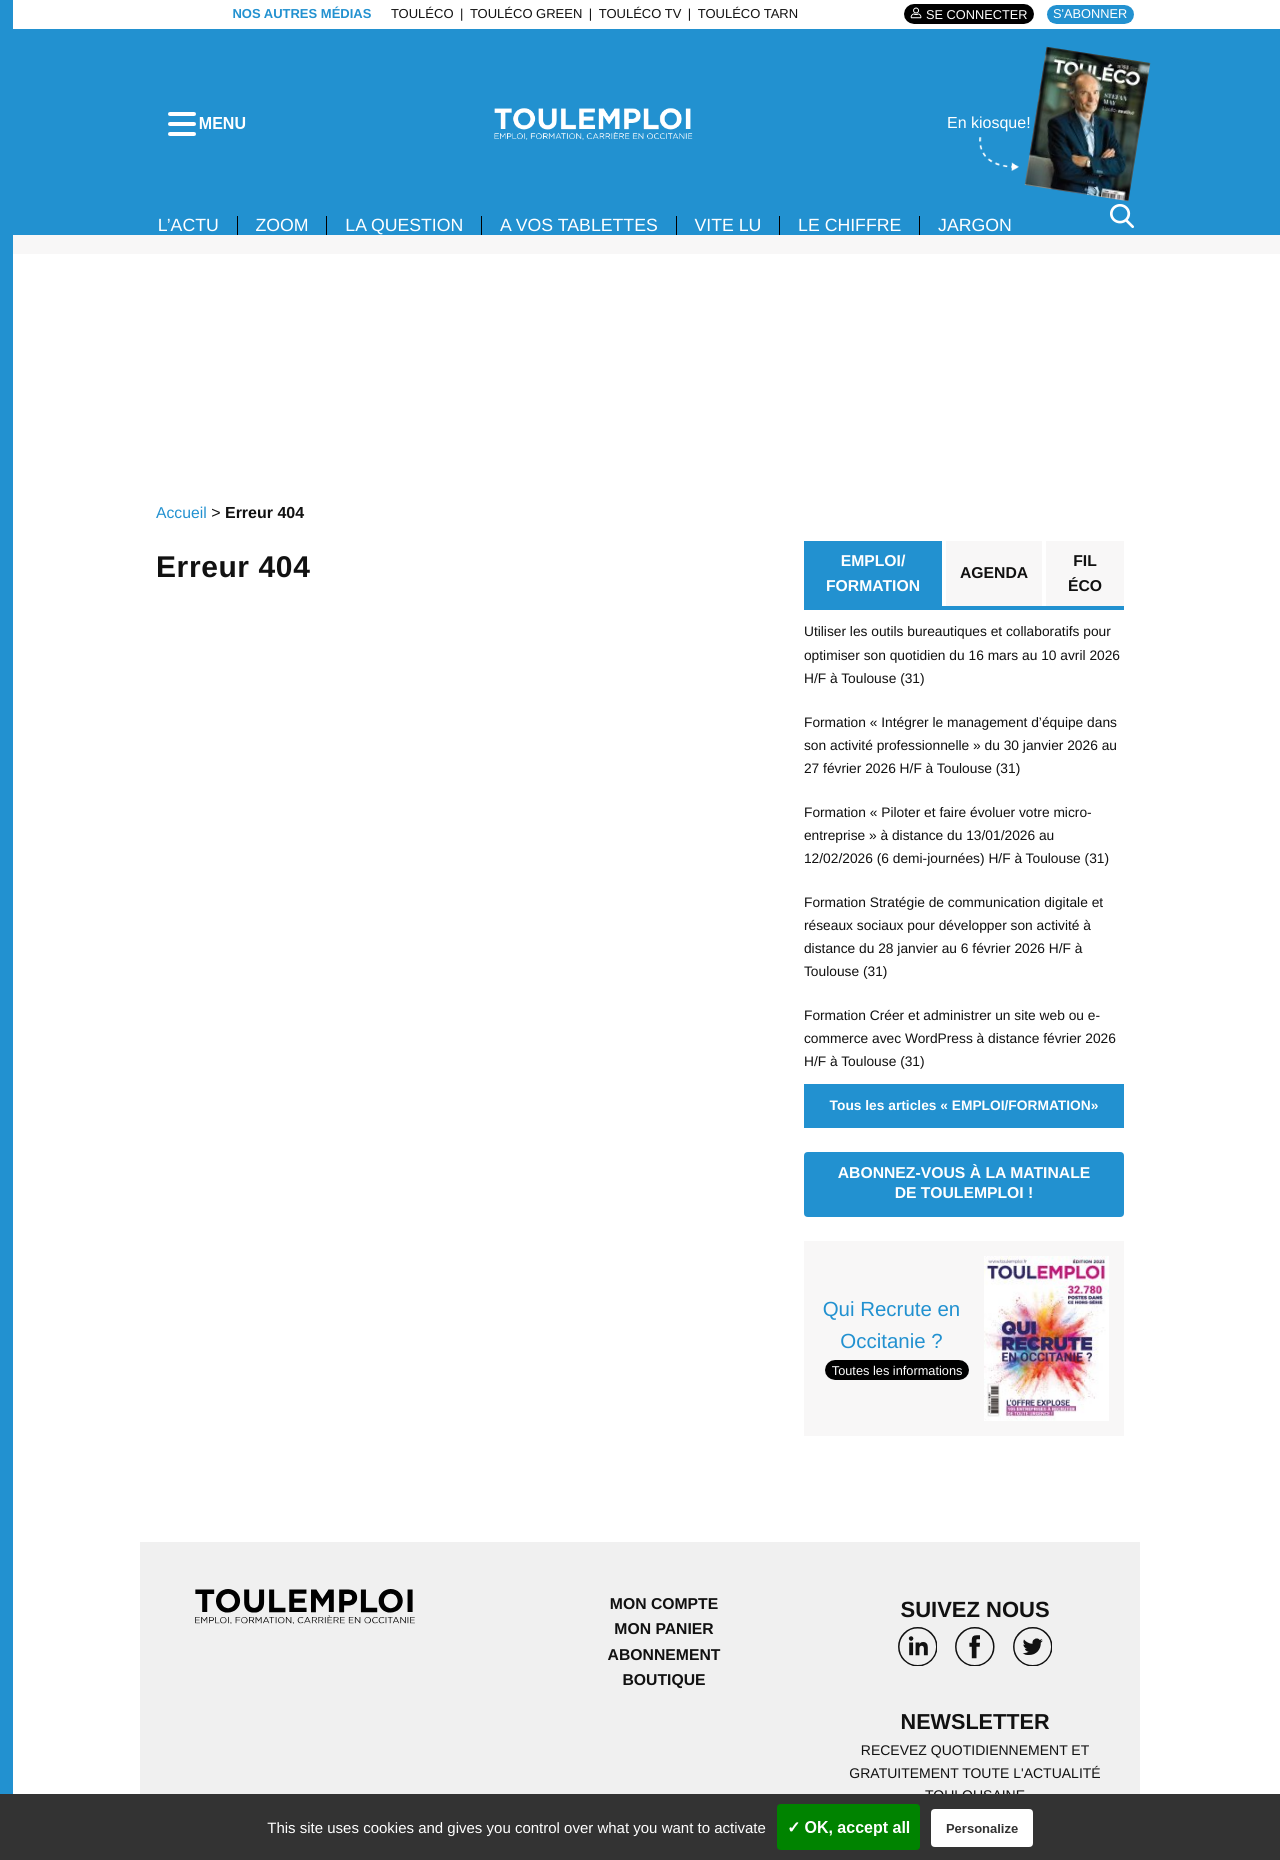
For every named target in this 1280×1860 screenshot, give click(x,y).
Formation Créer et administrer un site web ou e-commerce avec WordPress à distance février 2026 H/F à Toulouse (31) (962, 1042)
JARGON (986, 238)
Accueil (182, 526)
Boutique (664, 1684)
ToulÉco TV (638, 13)
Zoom (284, 238)
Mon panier (663, 1632)
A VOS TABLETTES (585, 238)
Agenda (993, 586)
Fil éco (1085, 586)
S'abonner (1089, 13)
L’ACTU (189, 238)
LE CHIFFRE (859, 238)
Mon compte (664, 1607)
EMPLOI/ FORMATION (873, 586)
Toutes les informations (898, 1372)
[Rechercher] (1122, 228)
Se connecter (973, 14)
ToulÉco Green (524, 13)
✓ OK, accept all (848, 1827)
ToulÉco (420, 13)
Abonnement (664, 1658)
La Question (408, 238)
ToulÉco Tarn (746, 13)
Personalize (982, 1828)
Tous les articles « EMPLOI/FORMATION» (963, 1109)
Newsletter (975, 1725)
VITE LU (736, 238)
